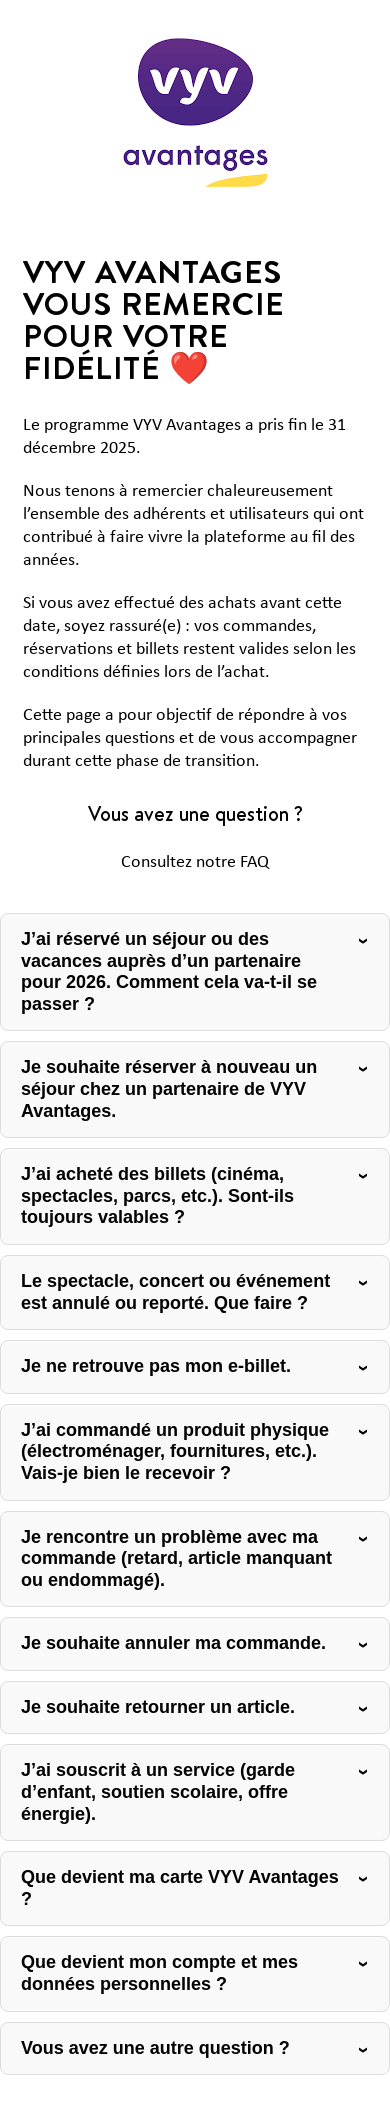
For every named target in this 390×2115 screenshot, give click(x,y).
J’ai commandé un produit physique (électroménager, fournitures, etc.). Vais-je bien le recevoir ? (175, 1451)
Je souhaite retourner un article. (158, 1707)
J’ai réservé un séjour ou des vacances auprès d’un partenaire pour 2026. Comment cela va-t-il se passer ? (169, 971)
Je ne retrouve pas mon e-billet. (156, 1366)
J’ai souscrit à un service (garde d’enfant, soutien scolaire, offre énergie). (158, 1791)
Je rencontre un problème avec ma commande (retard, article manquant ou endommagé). (176, 1558)
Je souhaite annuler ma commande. (173, 1643)
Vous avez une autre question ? (155, 2048)
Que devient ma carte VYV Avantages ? (180, 1888)
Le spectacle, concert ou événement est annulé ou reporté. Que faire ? (175, 1292)
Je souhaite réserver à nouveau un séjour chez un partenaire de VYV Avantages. (169, 1088)
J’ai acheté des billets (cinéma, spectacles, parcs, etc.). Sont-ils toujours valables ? (157, 1195)
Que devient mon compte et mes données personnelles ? (159, 1973)
